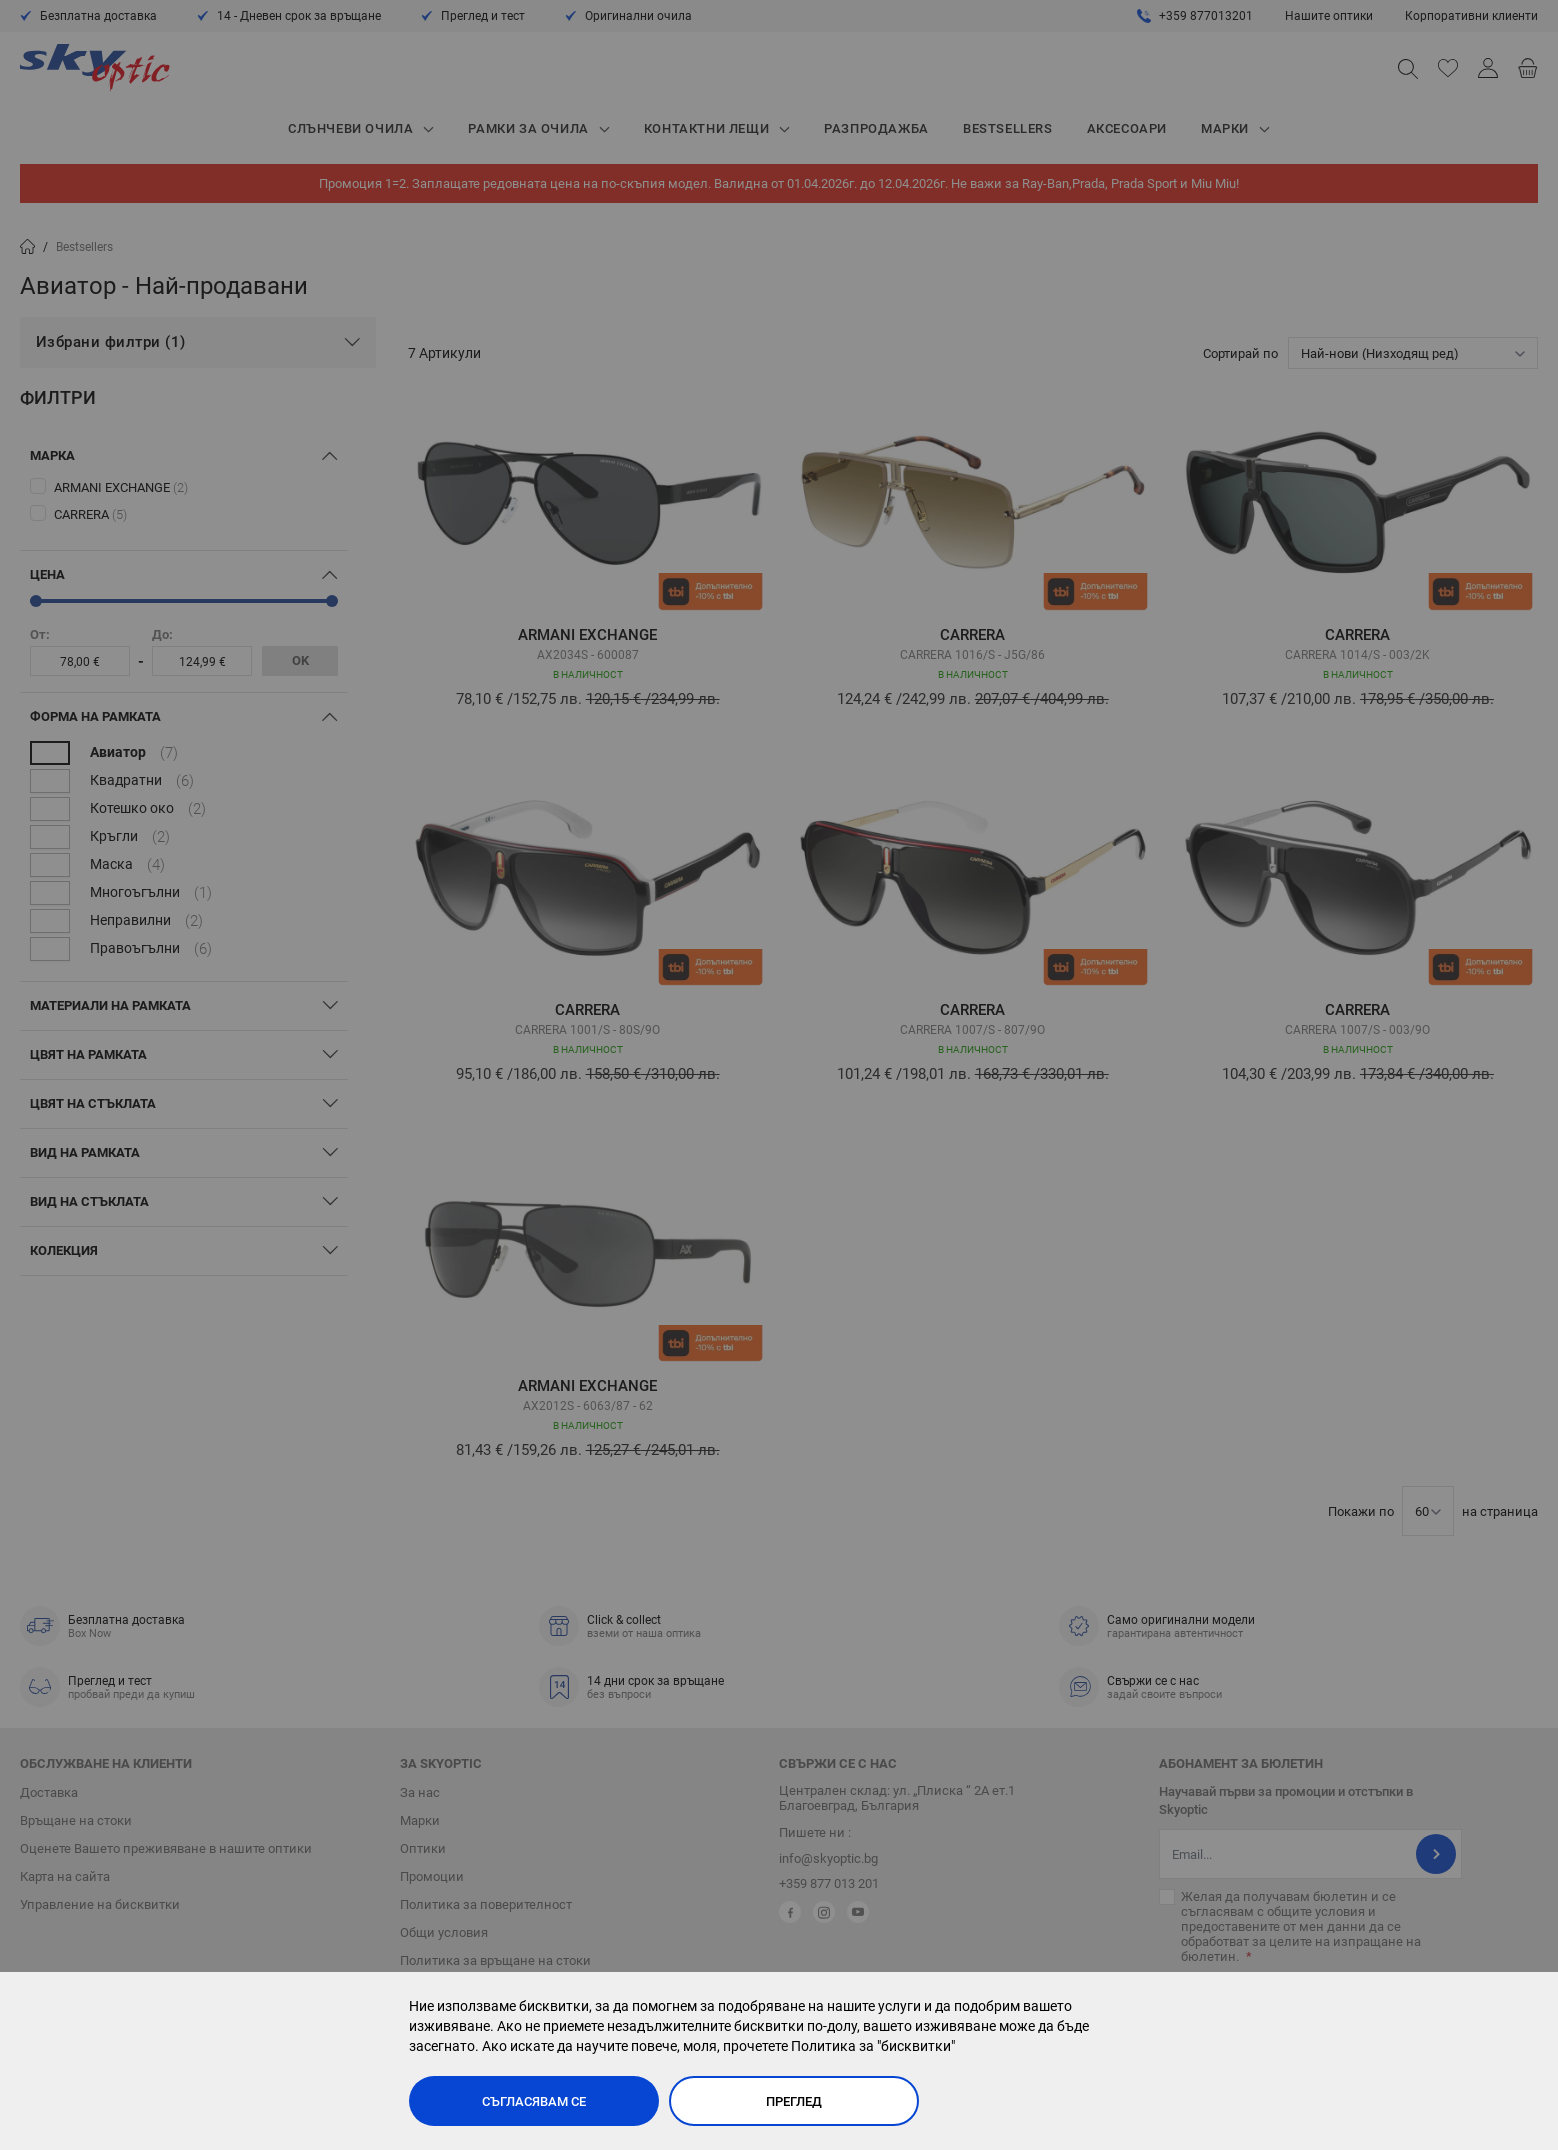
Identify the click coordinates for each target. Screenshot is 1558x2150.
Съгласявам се (534, 2101)
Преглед (794, 2101)
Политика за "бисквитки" (873, 2046)
